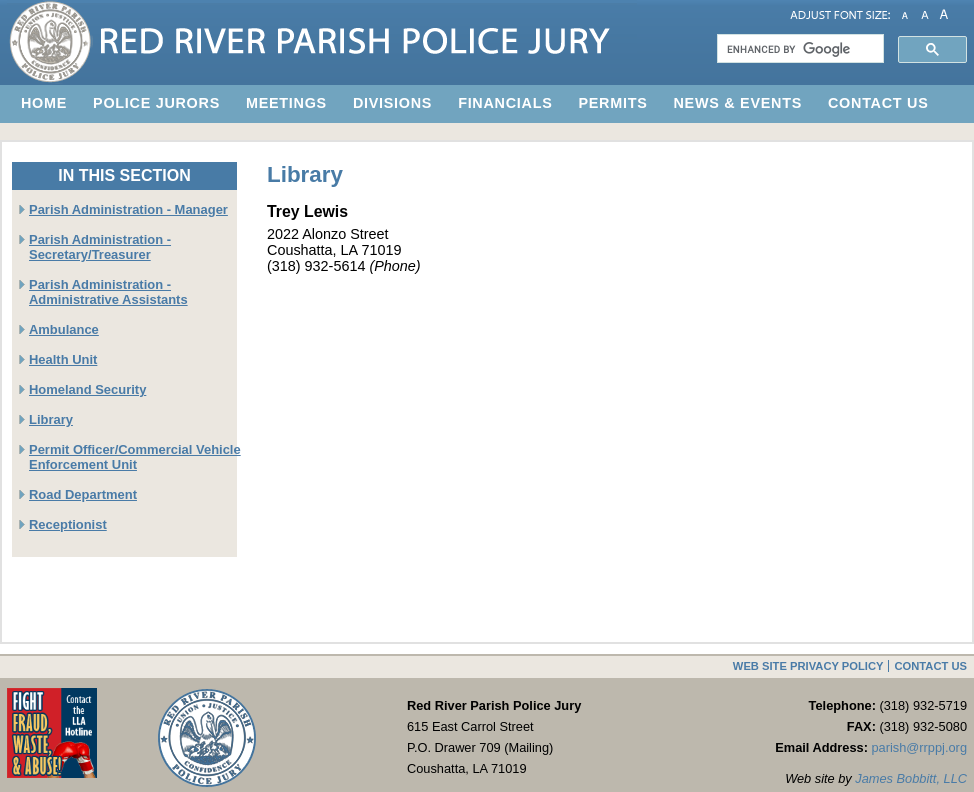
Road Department (83, 494)
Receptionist (68, 524)
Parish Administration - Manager (128, 209)
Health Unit (63, 359)
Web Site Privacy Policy (808, 666)
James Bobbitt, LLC (911, 778)
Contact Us (930, 666)
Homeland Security (87, 389)
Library (51, 419)
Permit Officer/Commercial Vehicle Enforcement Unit (135, 457)
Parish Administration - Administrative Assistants (108, 292)
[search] (798, 49)
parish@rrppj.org (920, 747)
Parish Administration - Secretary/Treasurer (100, 247)
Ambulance (64, 329)
